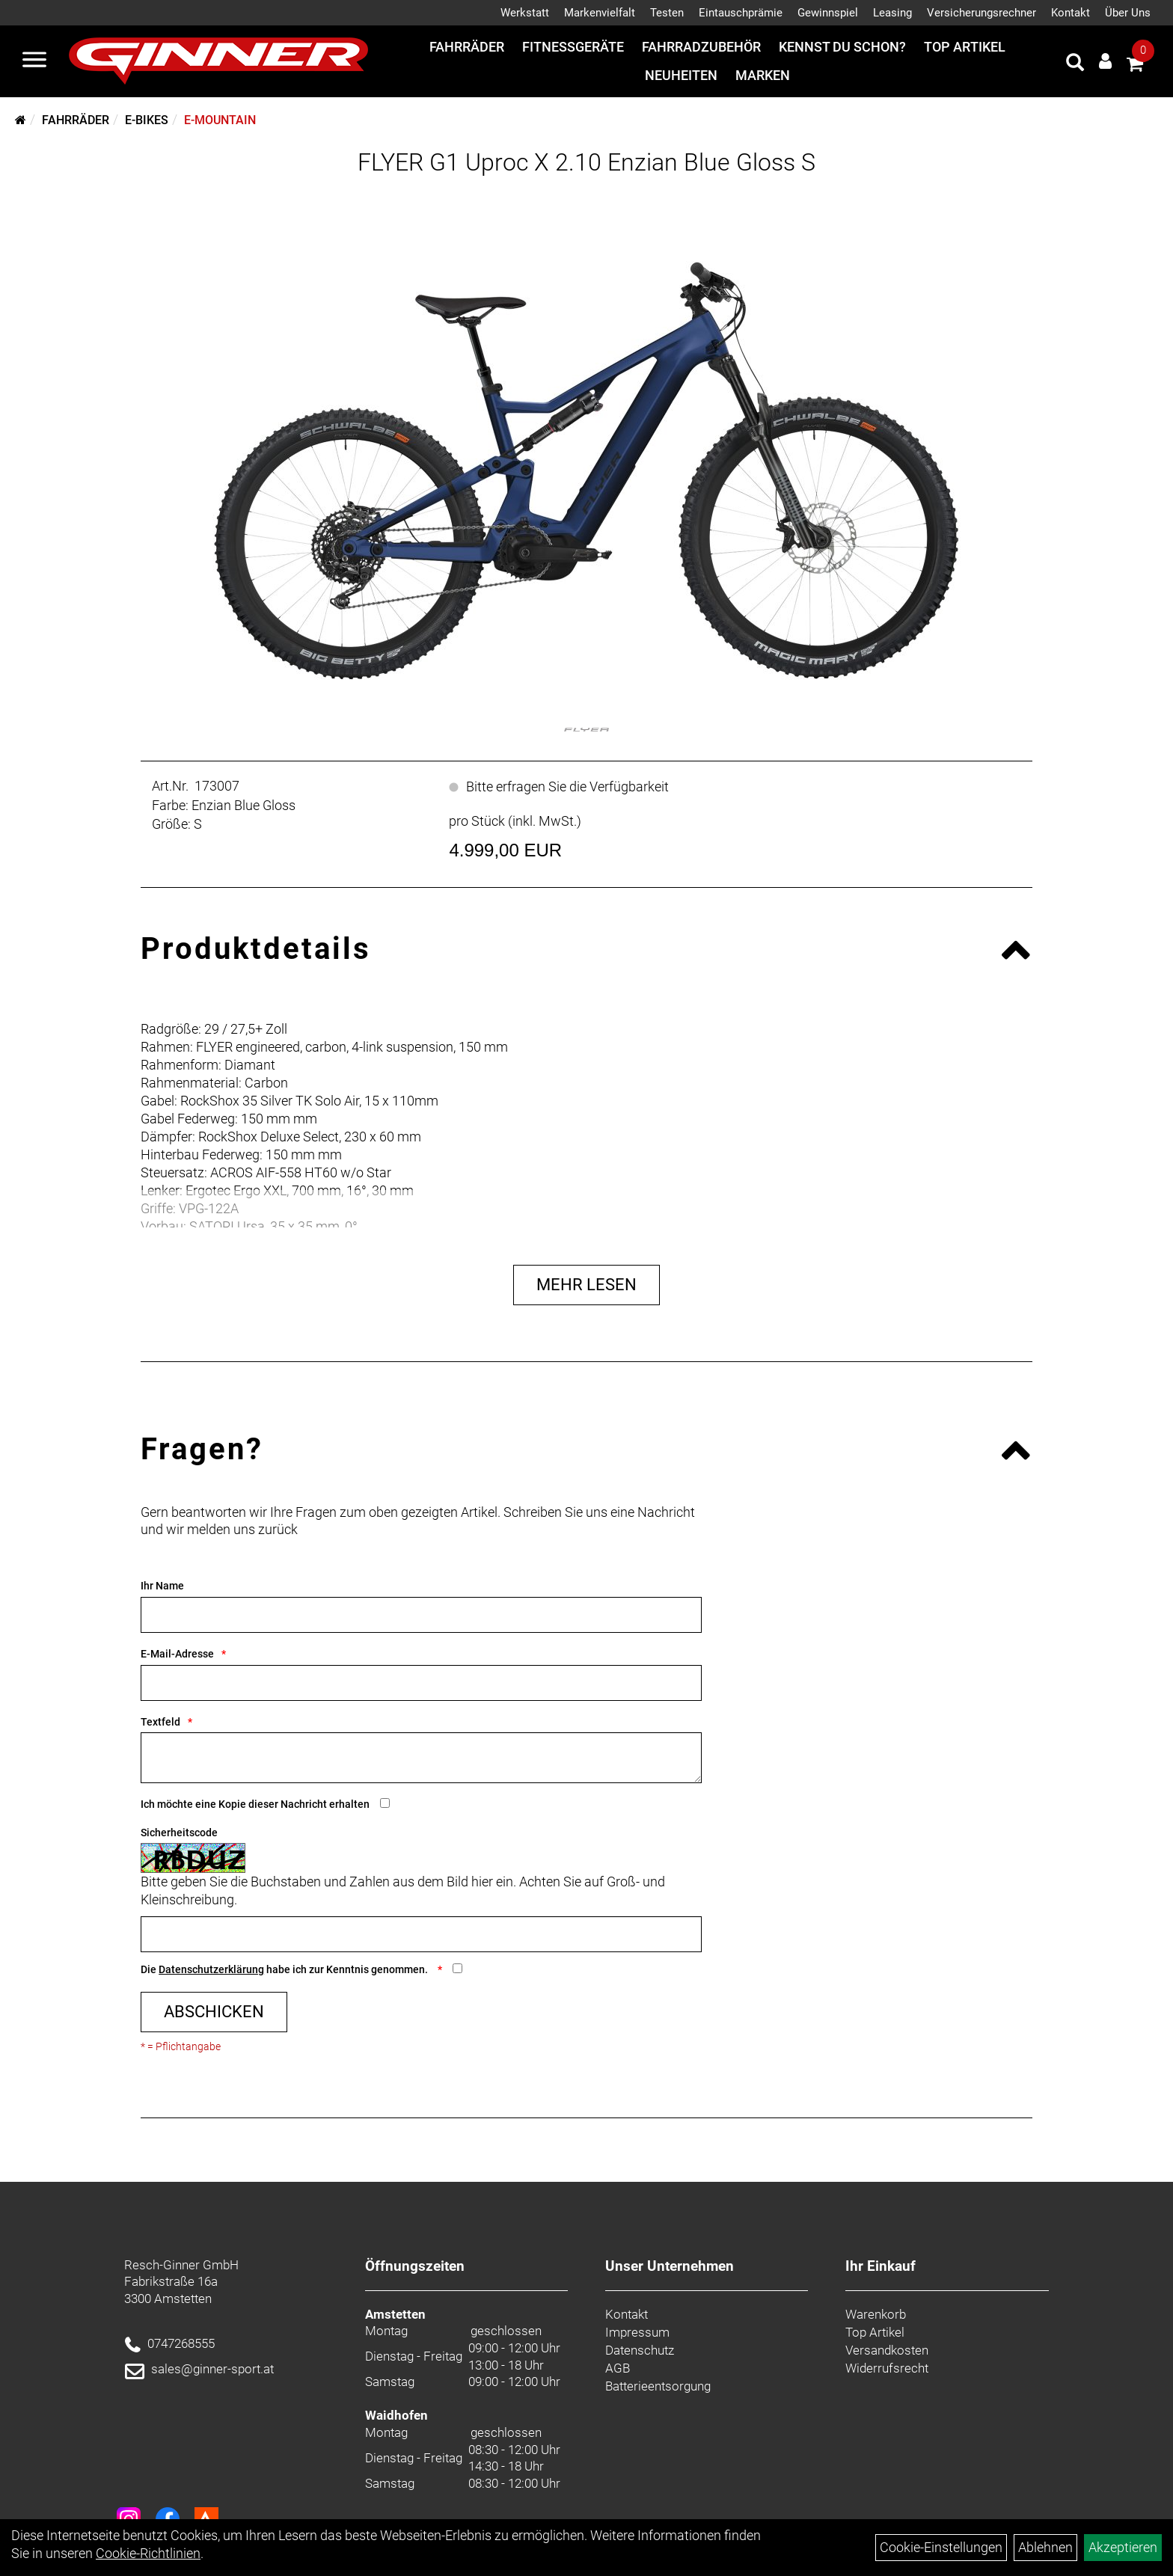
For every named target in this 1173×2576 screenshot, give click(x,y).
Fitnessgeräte (573, 47)
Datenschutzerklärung (211, 1969)
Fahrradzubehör (701, 47)
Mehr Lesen (586, 1284)
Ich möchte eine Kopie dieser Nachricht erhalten (255, 1804)
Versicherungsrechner (981, 12)
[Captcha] (421, 1934)
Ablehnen (1045, 2547)
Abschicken (214, 2011)
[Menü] (34, 61)
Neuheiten (681, 75)
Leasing (892, 12)
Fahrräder (466, 47)
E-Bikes (146, 120)
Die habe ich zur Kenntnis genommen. (285, 1969)
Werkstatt (524, 12)
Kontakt (1070, 12)
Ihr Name (162, 1586)
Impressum (637, 2332)
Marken (762, 75)
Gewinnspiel (827, 12)
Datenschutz (639, 2350)
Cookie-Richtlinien (148, 2553)
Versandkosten (886, 2350)
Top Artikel (964, 47)
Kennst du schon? (842, 47)
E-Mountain (220, 120)
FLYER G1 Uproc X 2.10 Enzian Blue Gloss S (586, 162)
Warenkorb (875, 2314)
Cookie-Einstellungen (941, 2547)
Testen (667, 12)
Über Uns (1128, 12)
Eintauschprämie (740, 12)
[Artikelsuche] (1075, 64)
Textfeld (160, 1722)
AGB (617, 2368)
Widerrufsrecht (886, 2368)
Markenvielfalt (599, 12)
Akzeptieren (1122, 2547)
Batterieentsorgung (658, 2386)
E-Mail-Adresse (177, 1654)
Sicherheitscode (179, 1833)
